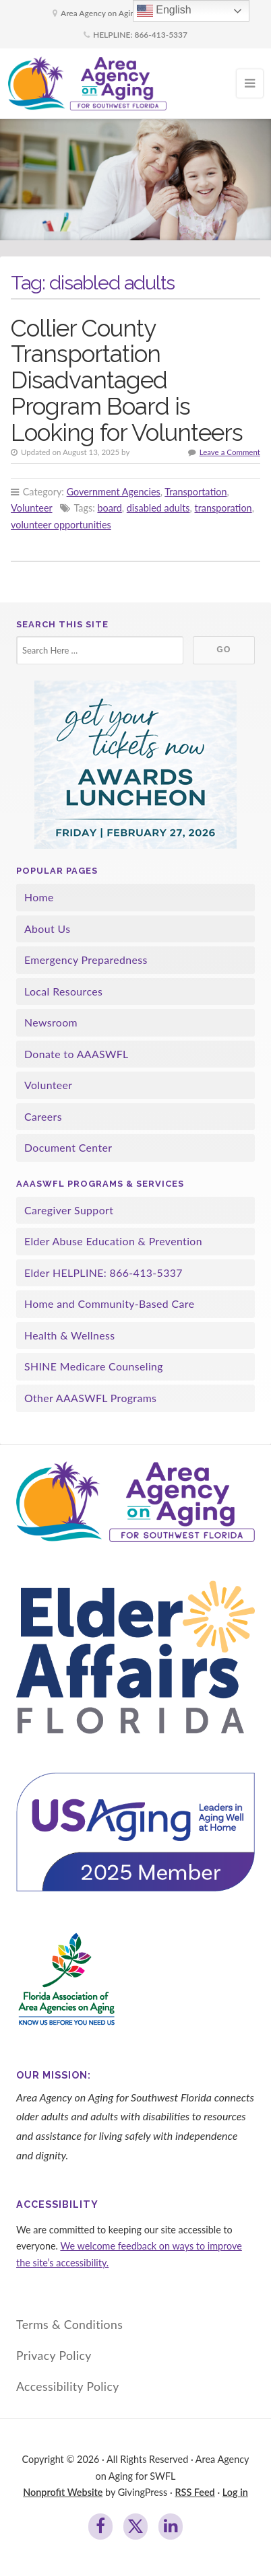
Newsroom (51, 1022)
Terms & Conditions (69, 2325)
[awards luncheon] (135, 765)
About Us (47, 928)
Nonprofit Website (62, 2492)
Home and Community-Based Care (109, 1303)
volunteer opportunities (61, 524)
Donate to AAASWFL (76, 1053)
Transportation (195, 491)
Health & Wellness (69, 1335)
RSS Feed (194, 2492)
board (109, 508)
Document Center (68, 1147)
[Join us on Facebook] (100, 2526)
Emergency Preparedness (86, 959)
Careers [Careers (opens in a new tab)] (43, 1116)
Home (39, 897)
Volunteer (31, 508)
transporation (222, 508)
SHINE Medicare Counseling (93, 1366)
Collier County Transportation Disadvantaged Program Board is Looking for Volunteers (127, 380)
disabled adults (158, 508)
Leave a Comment (230, 452)
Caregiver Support (68, 1210)
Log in (235, 2492)
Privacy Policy (54, 2355)
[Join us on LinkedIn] (170, 2526)
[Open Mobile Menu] (250, 83)
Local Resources (63, 991)
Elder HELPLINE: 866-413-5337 (103, 1272)
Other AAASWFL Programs (90, 1397)
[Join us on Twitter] (135, 2526)
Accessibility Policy (67, 2386)
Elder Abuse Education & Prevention (113, 1240)
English (164, 11)
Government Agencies (113, 491)
